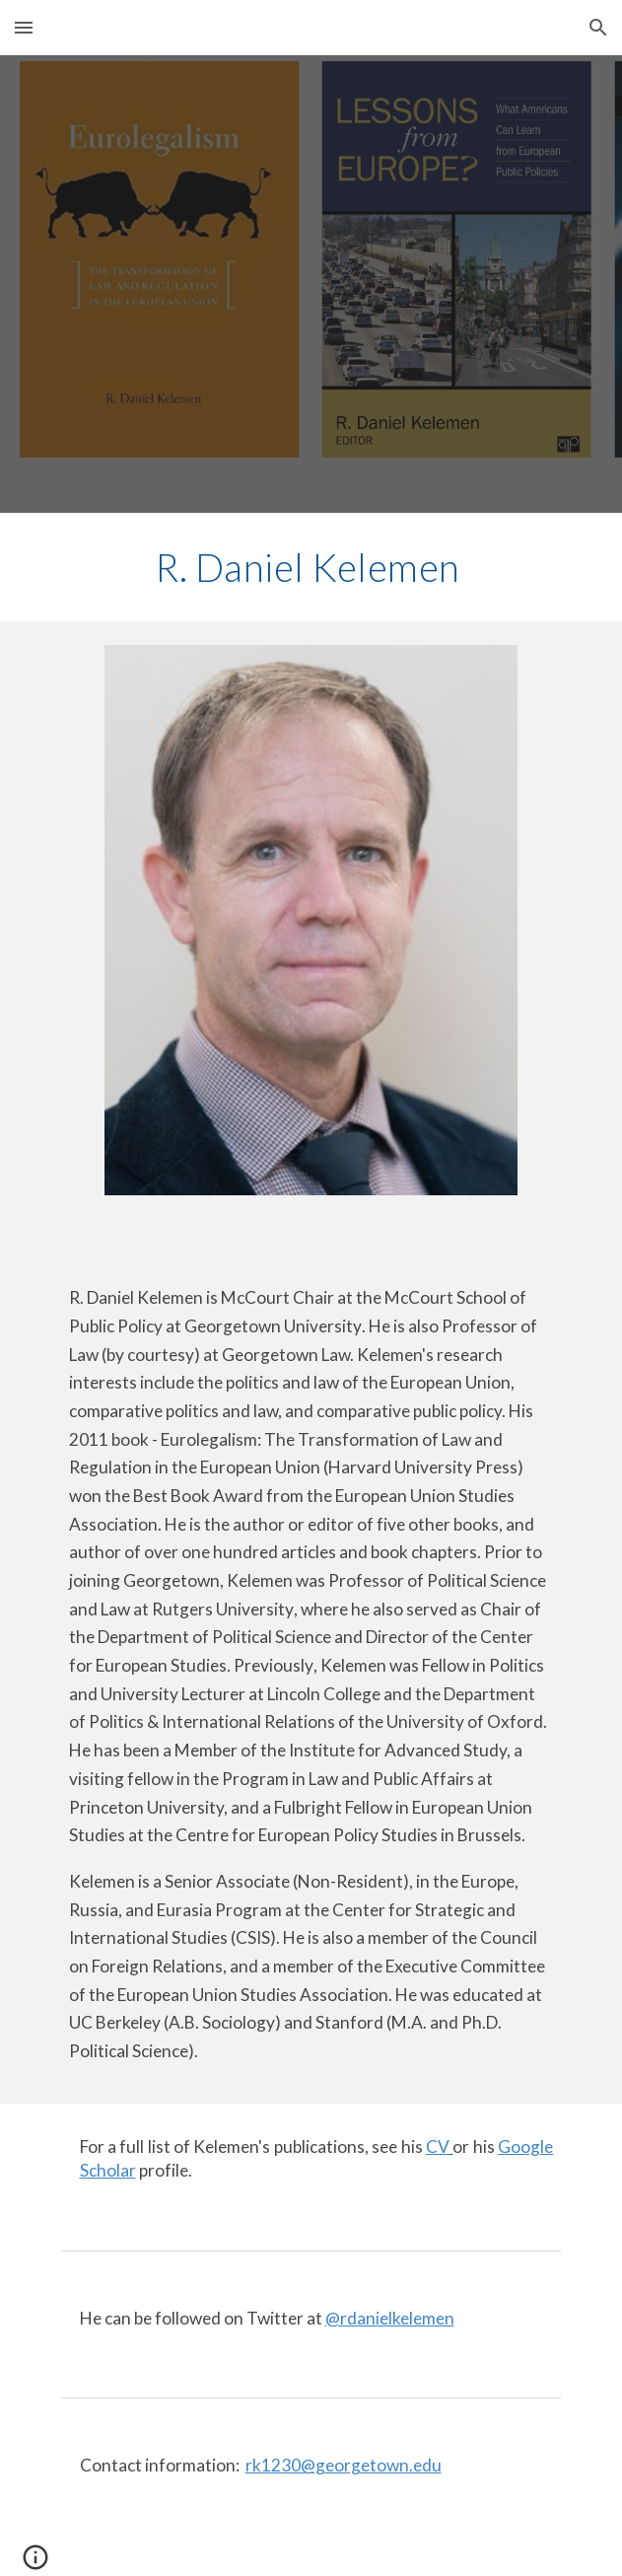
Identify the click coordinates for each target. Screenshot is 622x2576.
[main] (311, 567)
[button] (23, 27)
